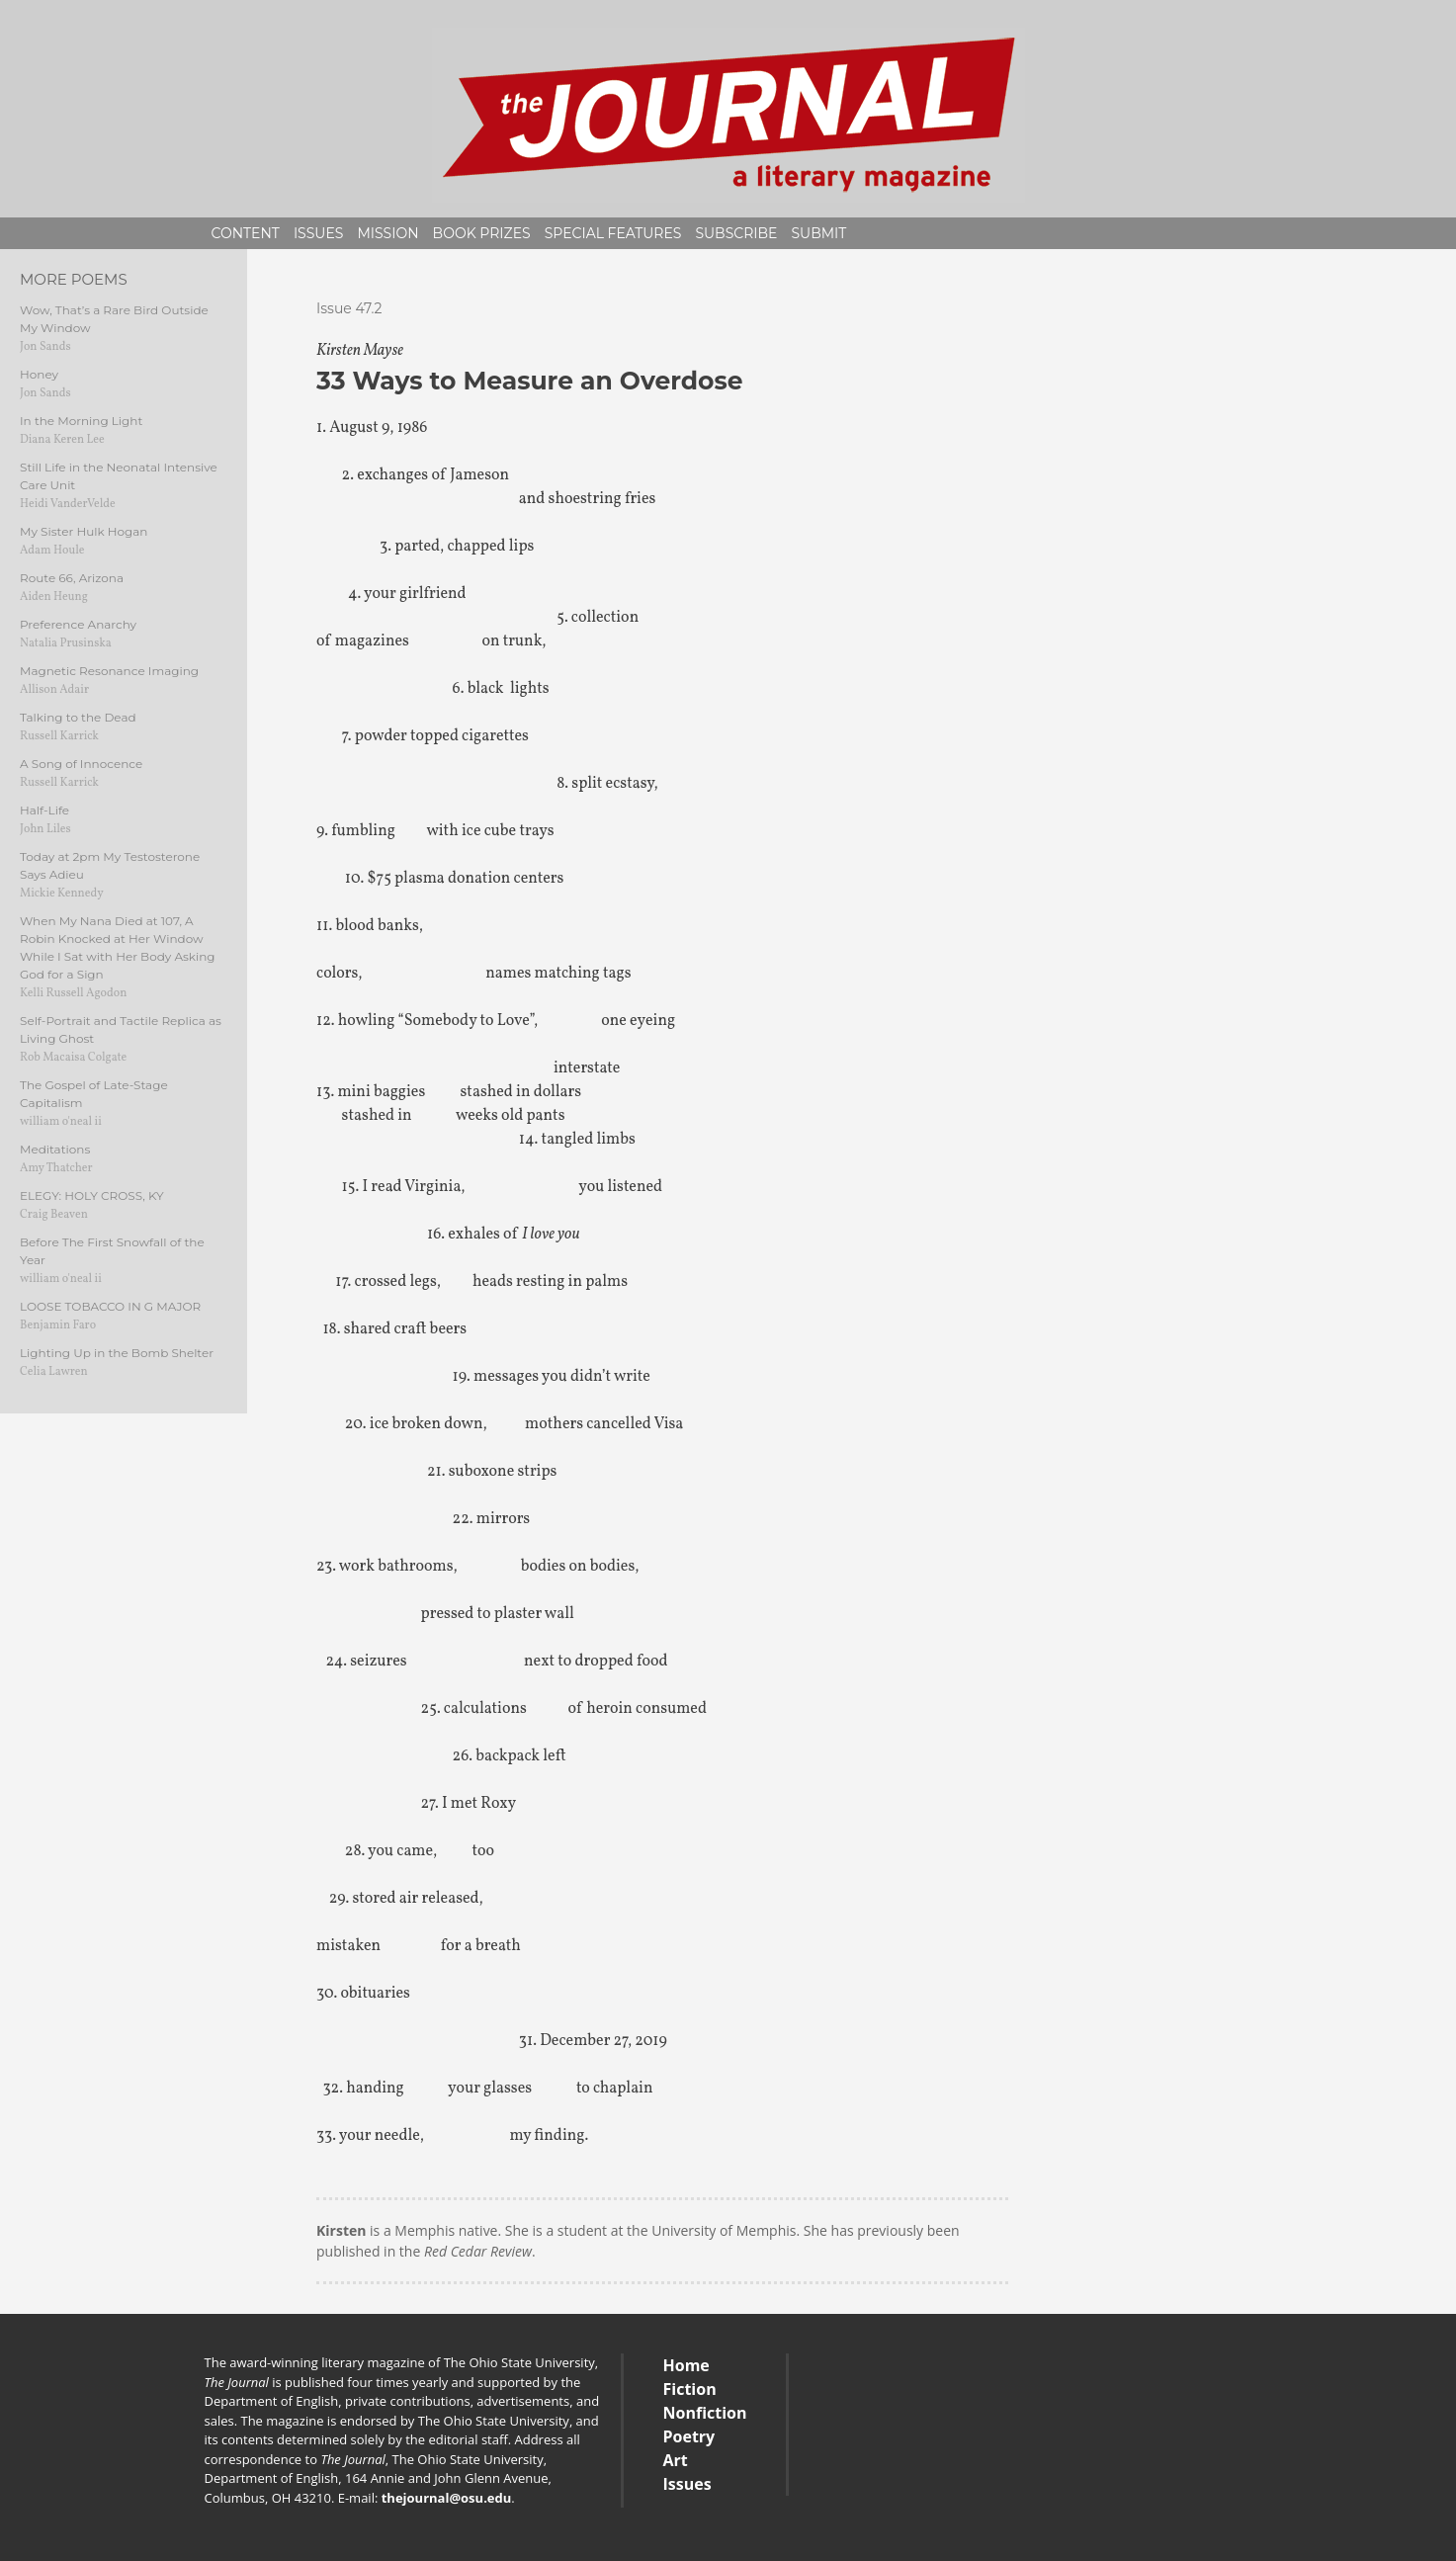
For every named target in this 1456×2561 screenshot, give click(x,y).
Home (686, 2365)
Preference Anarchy (78, 624)
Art (675, 2460)
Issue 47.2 (349, 308)
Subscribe (736, 233)
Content (246, 233)
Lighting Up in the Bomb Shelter (117, 1352)
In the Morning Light (81, 420)
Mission (387, 233)
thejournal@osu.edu (447, 2498)
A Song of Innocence (81, 763)
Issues (319, 233)
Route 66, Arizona (72, 577)
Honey (39, 374)
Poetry (689, 2436)
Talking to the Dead (78, 717)
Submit (818, 233)
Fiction (690, 2389)
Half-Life (44, 810)
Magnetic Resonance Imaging (109, 670)
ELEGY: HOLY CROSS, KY (92, 1195)
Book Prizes (482, 233)
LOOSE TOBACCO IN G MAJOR (110, 1306)
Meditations (55, 1149)
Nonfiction (705, 2413)
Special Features (613, 233)
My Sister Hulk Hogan (83, 531)
